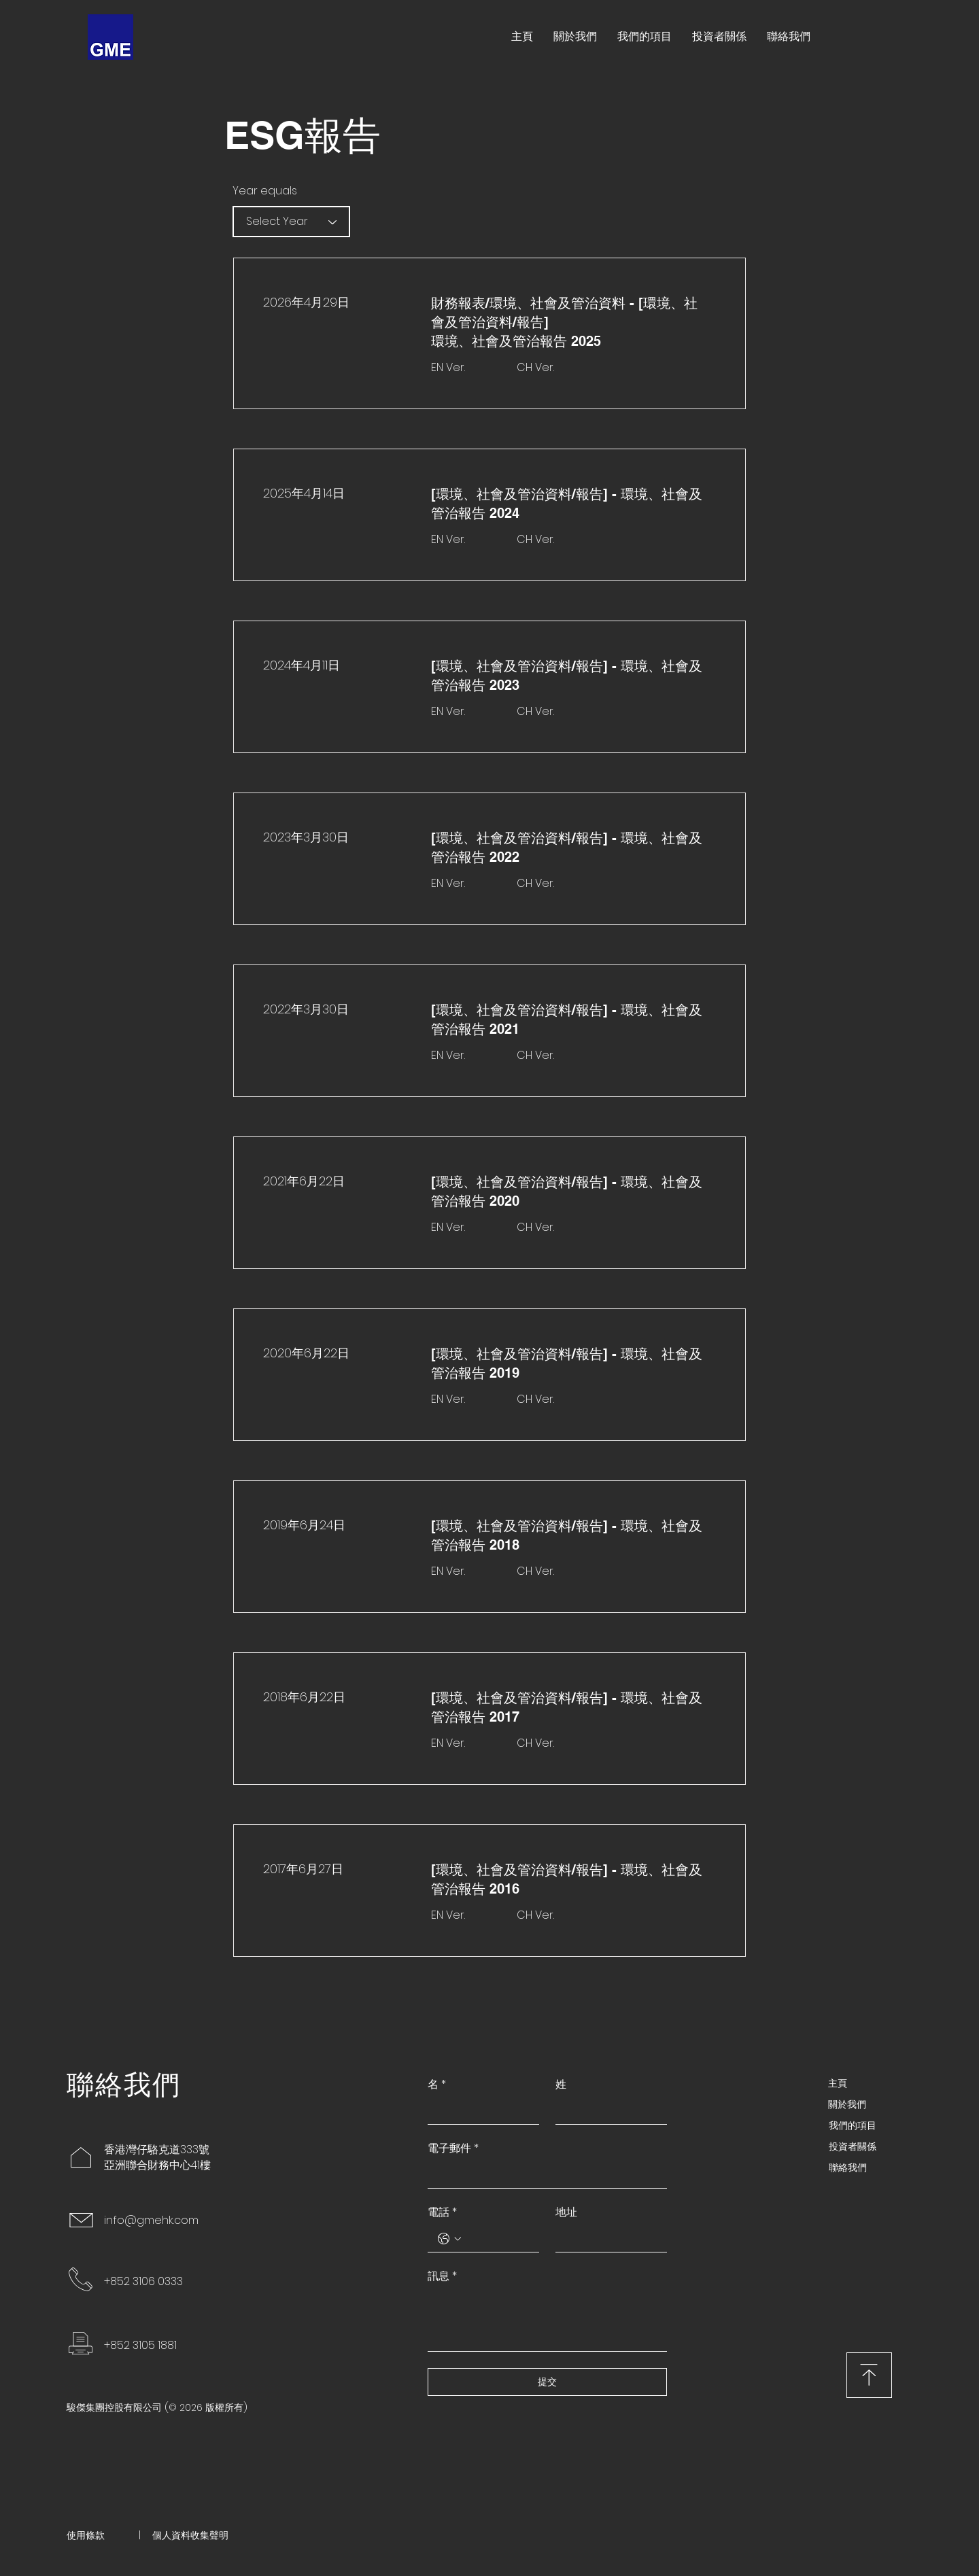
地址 (566, 2212)
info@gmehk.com (151, 2220)
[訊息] (547, 2320)
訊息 (442, 2276)
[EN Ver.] (468, 368)
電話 (442, 2212)
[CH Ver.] (554, 368)
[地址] (607, 2238)
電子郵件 (453, 2148)
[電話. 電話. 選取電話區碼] (449, 2239)
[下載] (869, 2375)
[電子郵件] (543, 2175)
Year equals (265, 191)
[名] (479, 2111)
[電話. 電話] (497, 2238)
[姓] (607, 2111)
